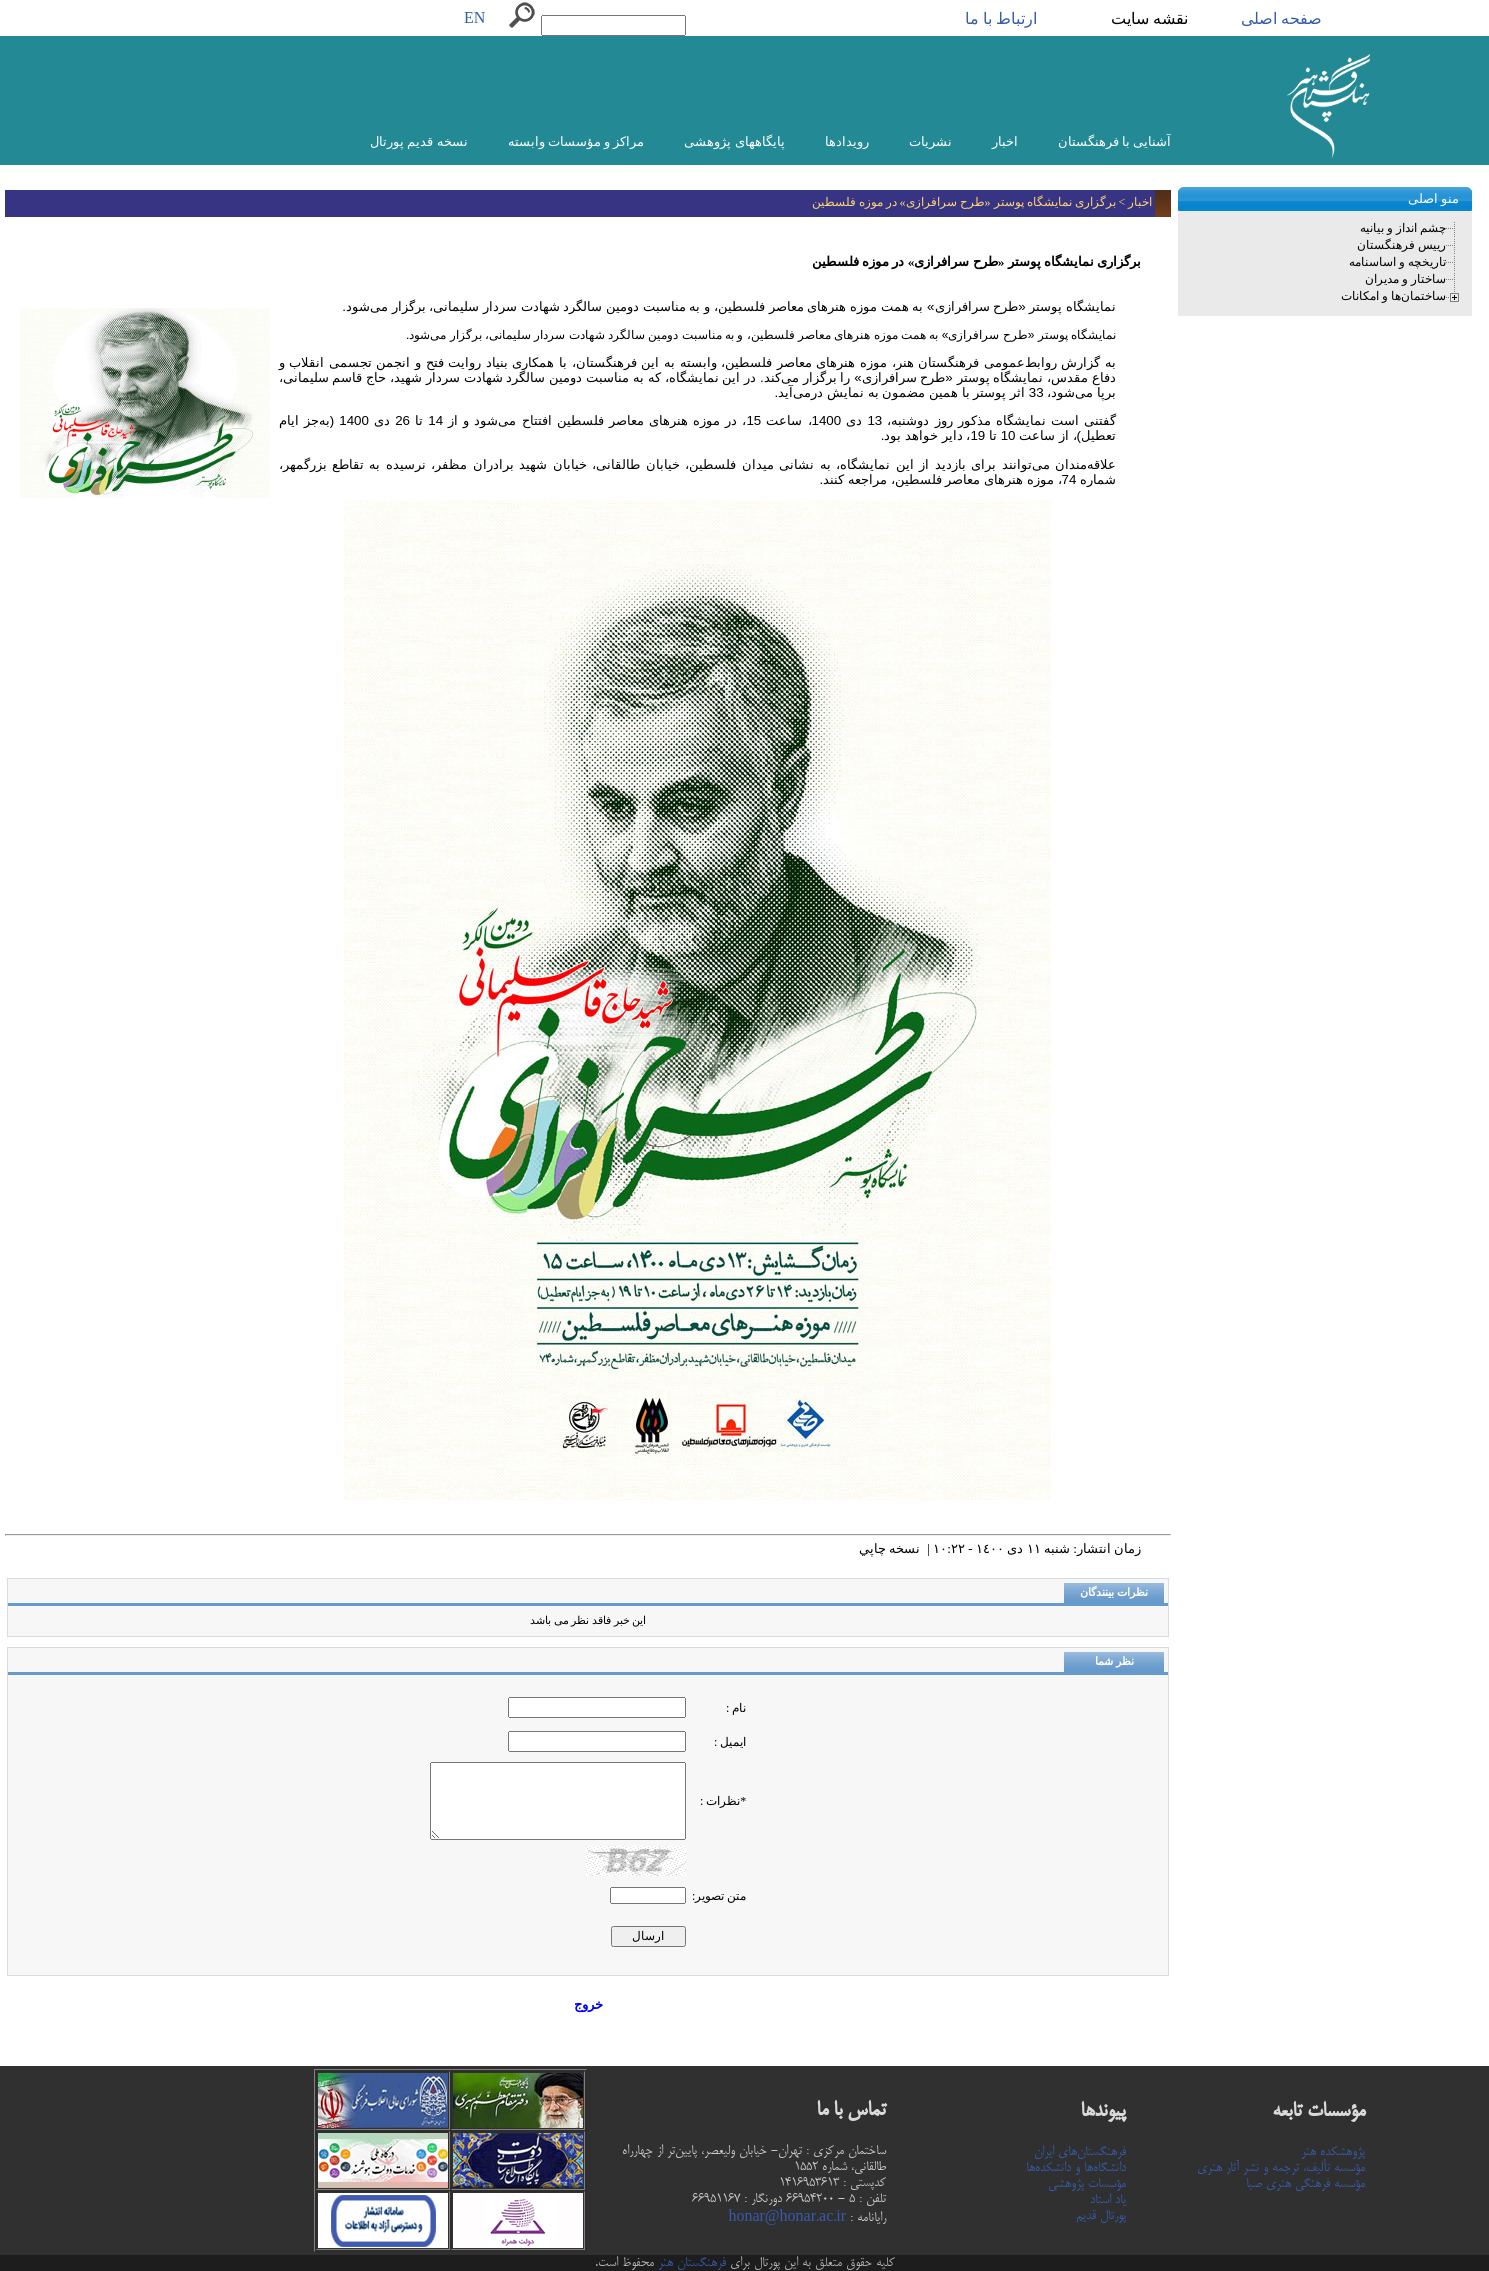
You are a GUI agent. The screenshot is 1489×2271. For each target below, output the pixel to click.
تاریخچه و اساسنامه (1397, 262)
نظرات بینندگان (1114, 1592)
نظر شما (1114, 1661)
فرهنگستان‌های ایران (1080, 2152)
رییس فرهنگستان (1401, 245)
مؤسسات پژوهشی (1087, 2184)
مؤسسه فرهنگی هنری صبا (1305, 2184)
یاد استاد (1108, 2200)
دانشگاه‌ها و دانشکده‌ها (1076, 2168)
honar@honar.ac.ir (787, 2218)
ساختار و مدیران (1405, 279)
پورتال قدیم (1101, 2216)
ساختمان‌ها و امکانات (1393, 296)
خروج (588, 2004)
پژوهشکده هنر (1333, 2152)
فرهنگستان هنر (690, 2263)
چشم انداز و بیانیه (1403, 228)
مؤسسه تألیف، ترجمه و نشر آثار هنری (1281, 2168)
